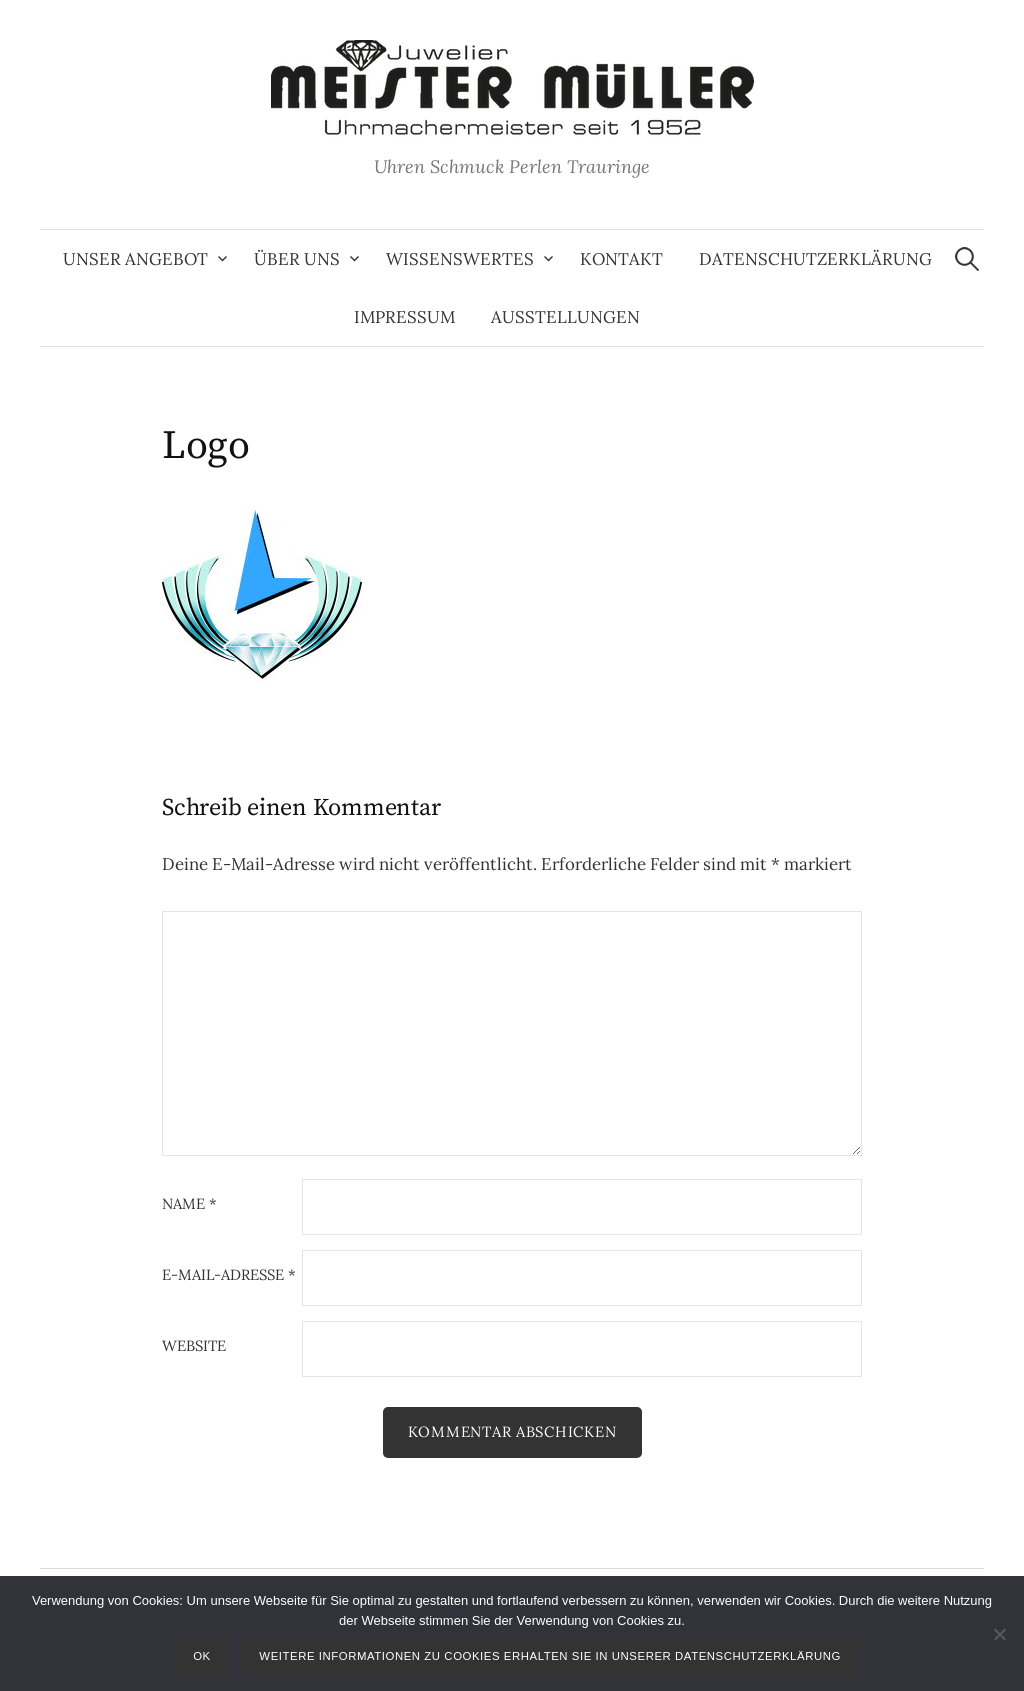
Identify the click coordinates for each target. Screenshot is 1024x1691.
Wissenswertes (460, 259)
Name (189, 1204)
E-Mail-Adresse (229, 1275)
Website (194, 1346)
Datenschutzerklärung (815, 259)
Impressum (404, 317)
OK (202, 1656)
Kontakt (621, 259)
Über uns (297, 259)
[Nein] (999, 1634)
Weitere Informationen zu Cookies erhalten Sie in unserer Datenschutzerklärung (550, 1656)
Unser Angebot (135, 259)
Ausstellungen (565, 317)
